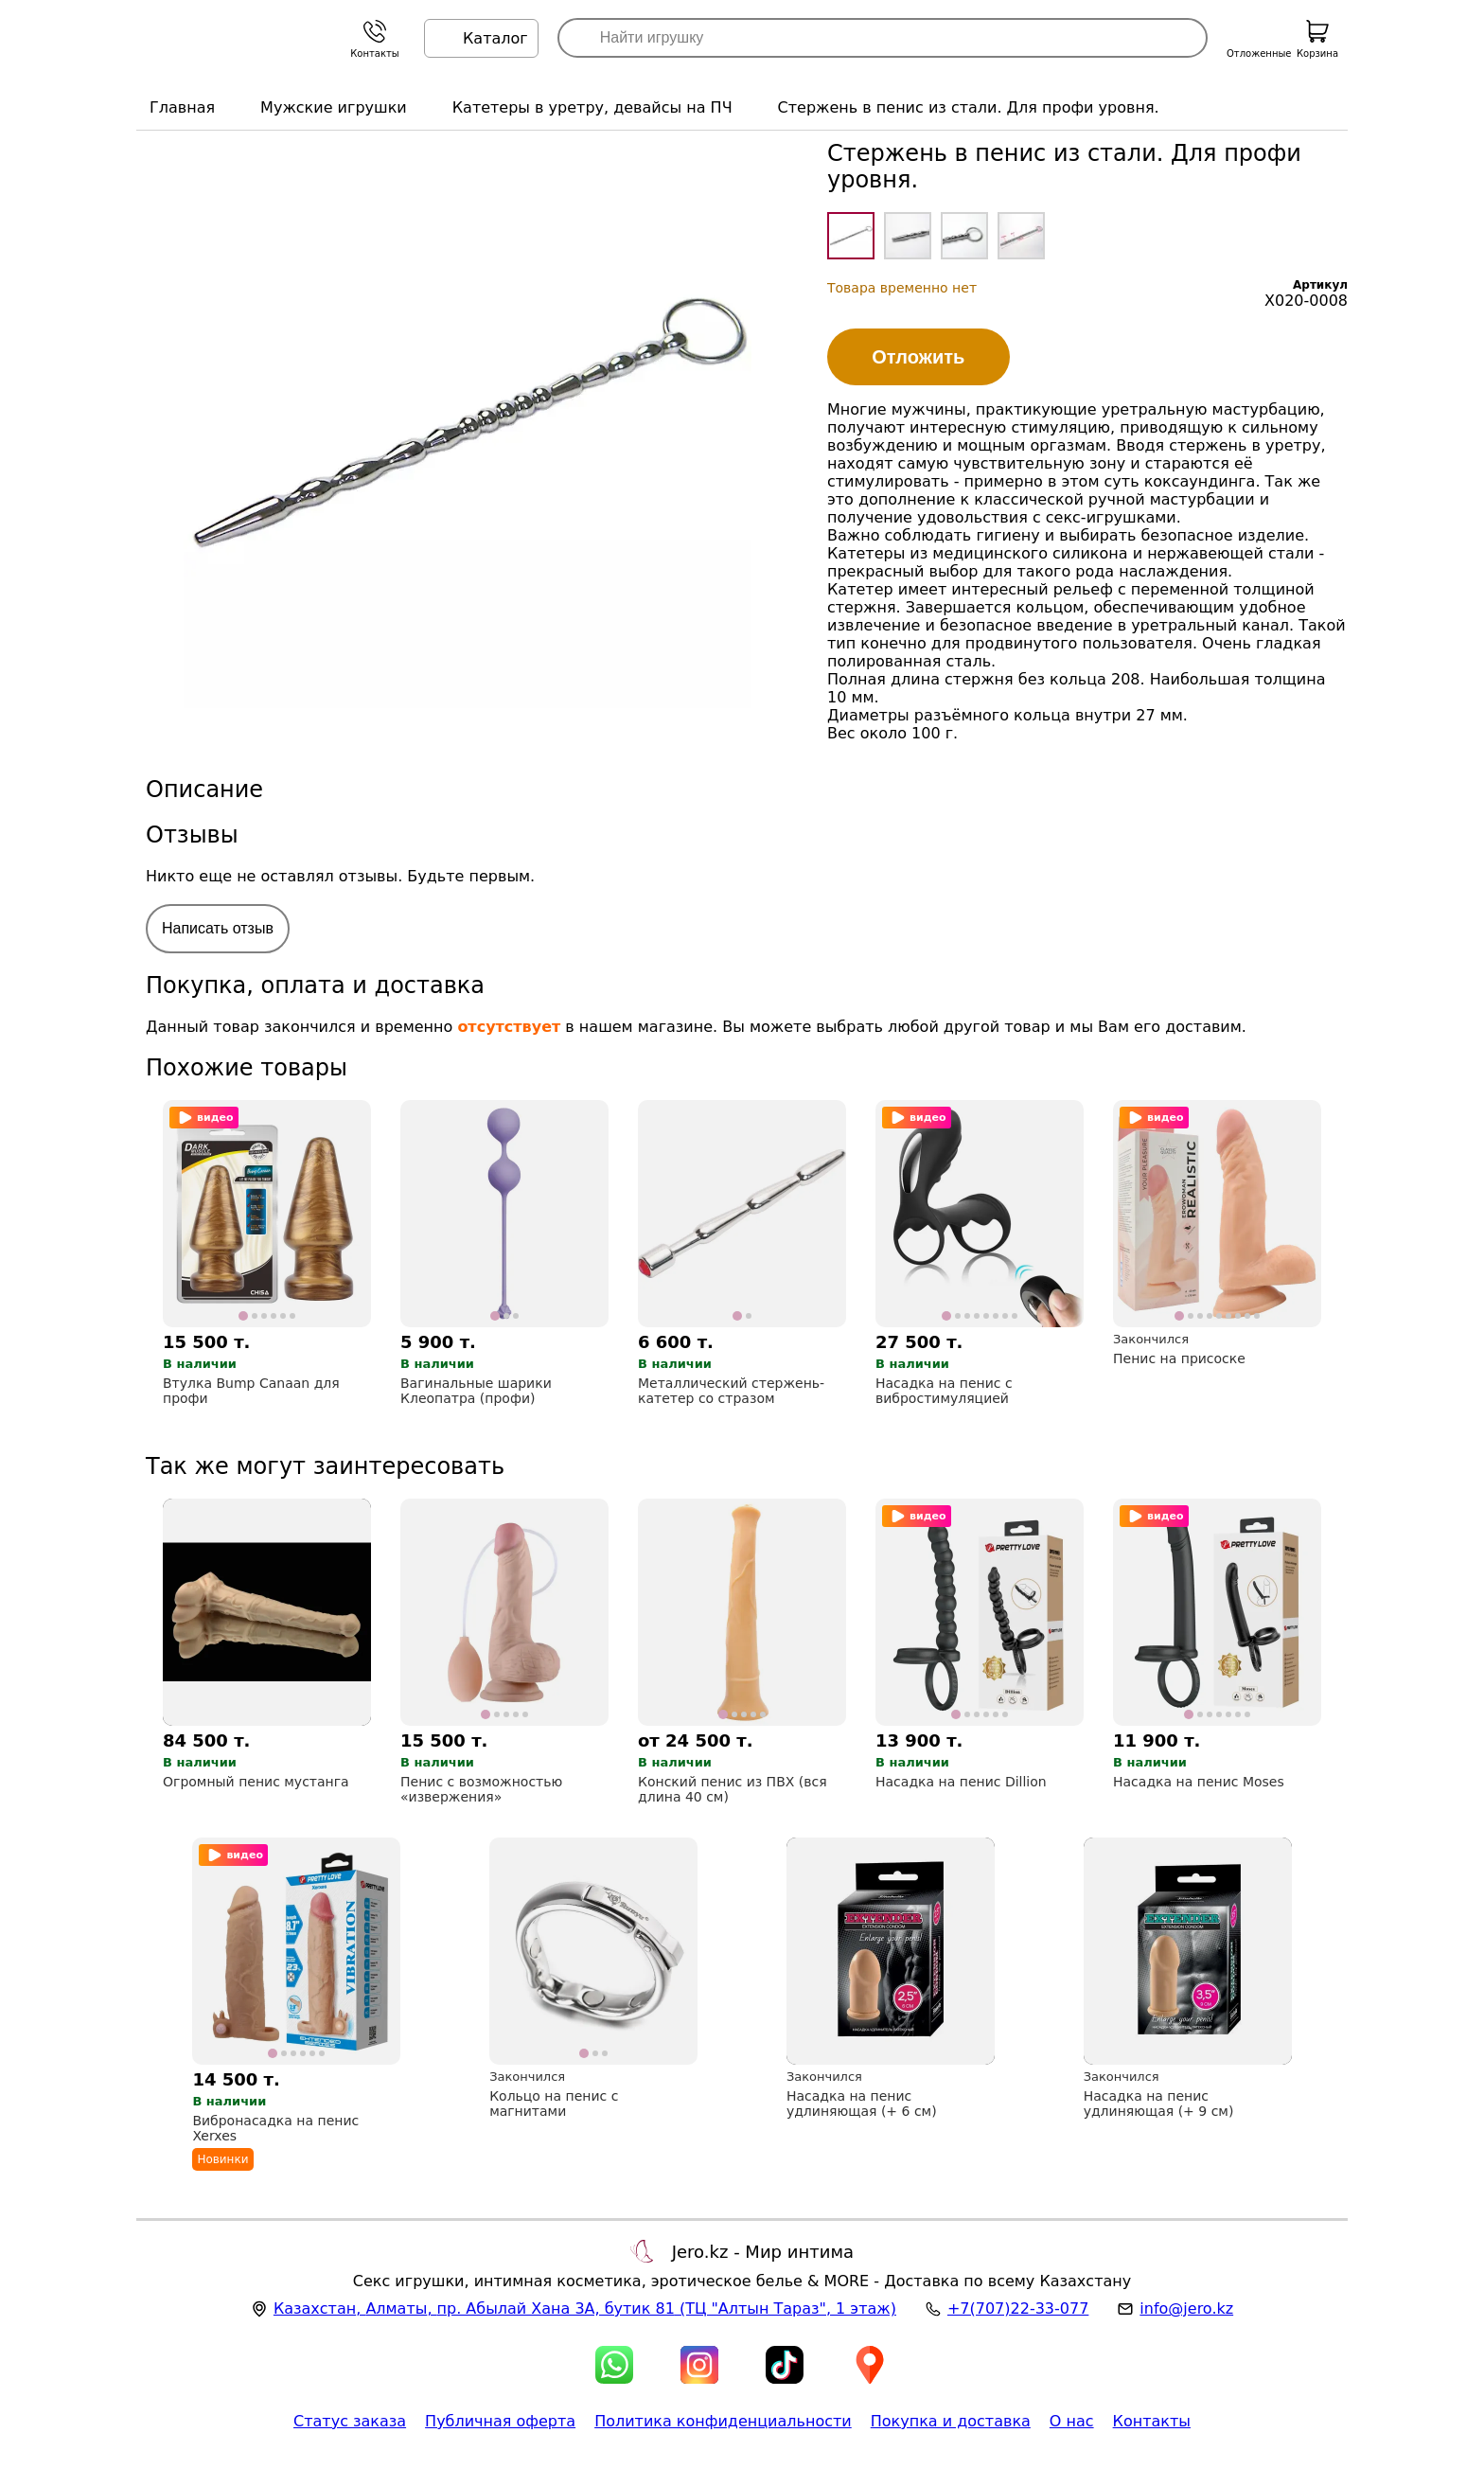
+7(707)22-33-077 (1017, 2308)
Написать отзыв (218, 928)
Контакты (1152, 2421)
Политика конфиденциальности (723, 2421)
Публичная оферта (500, 2421)
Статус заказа (349, 2421)
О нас (1072, 2421)
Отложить (918, 356)
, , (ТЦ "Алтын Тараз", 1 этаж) (585, 2308)
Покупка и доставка (951, 2421)
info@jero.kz (1186, 2308)
